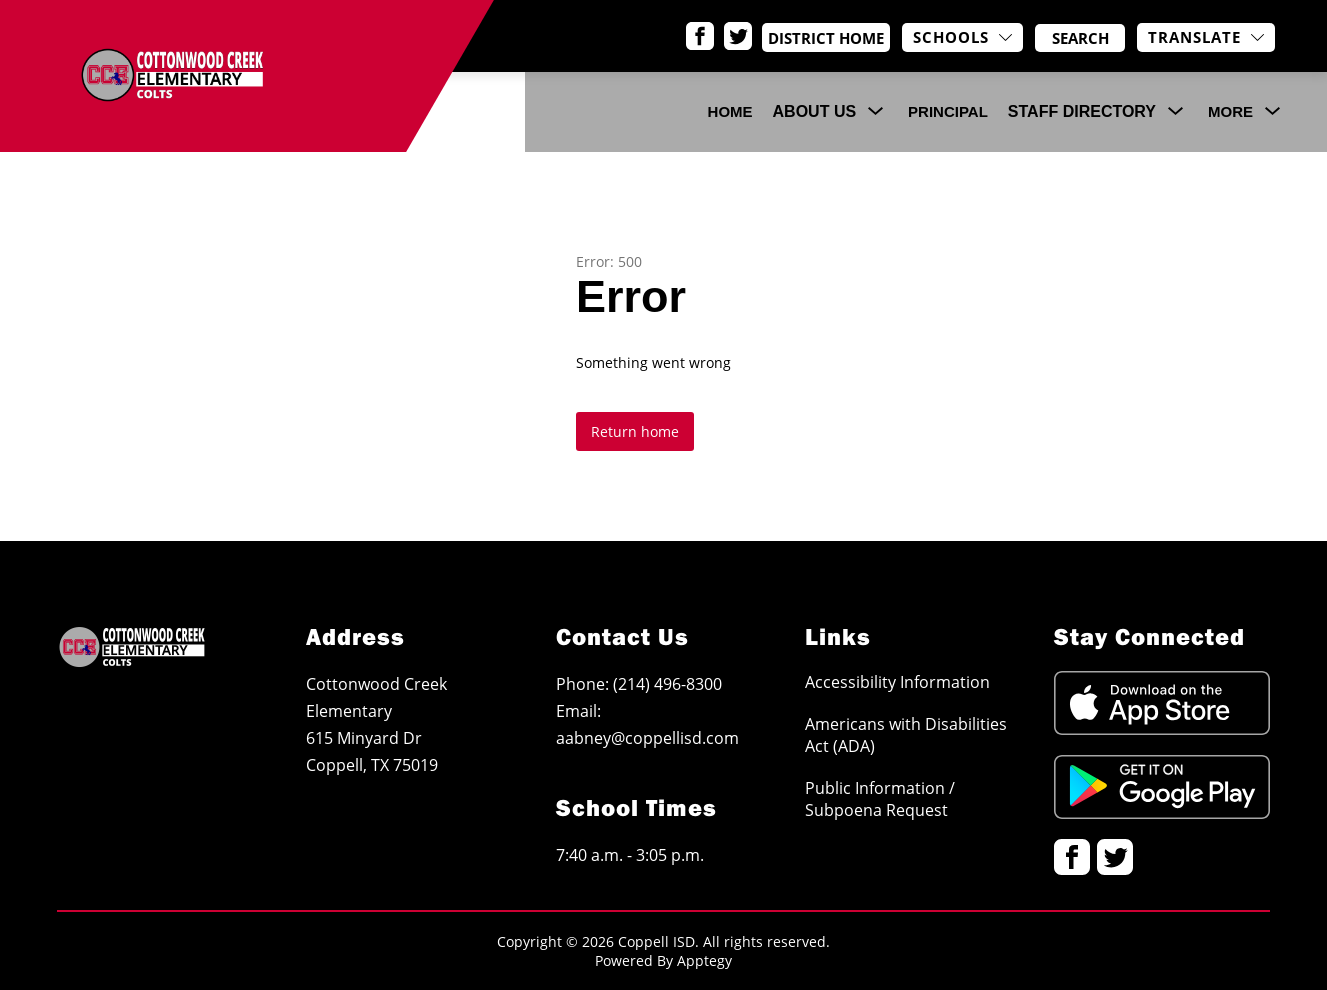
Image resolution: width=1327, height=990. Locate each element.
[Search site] (1080, 38)
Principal (948, 111)
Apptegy (704, 960)
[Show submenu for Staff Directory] (1082, 112)
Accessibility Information (897, 682)
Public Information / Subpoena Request (880, 799)
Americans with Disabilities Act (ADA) (906, 735)
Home (730, 111)
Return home (635, 431)
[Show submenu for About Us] (815, 112)
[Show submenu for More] (1230, 112)
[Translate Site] (1206, 37)
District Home (834, 38)
